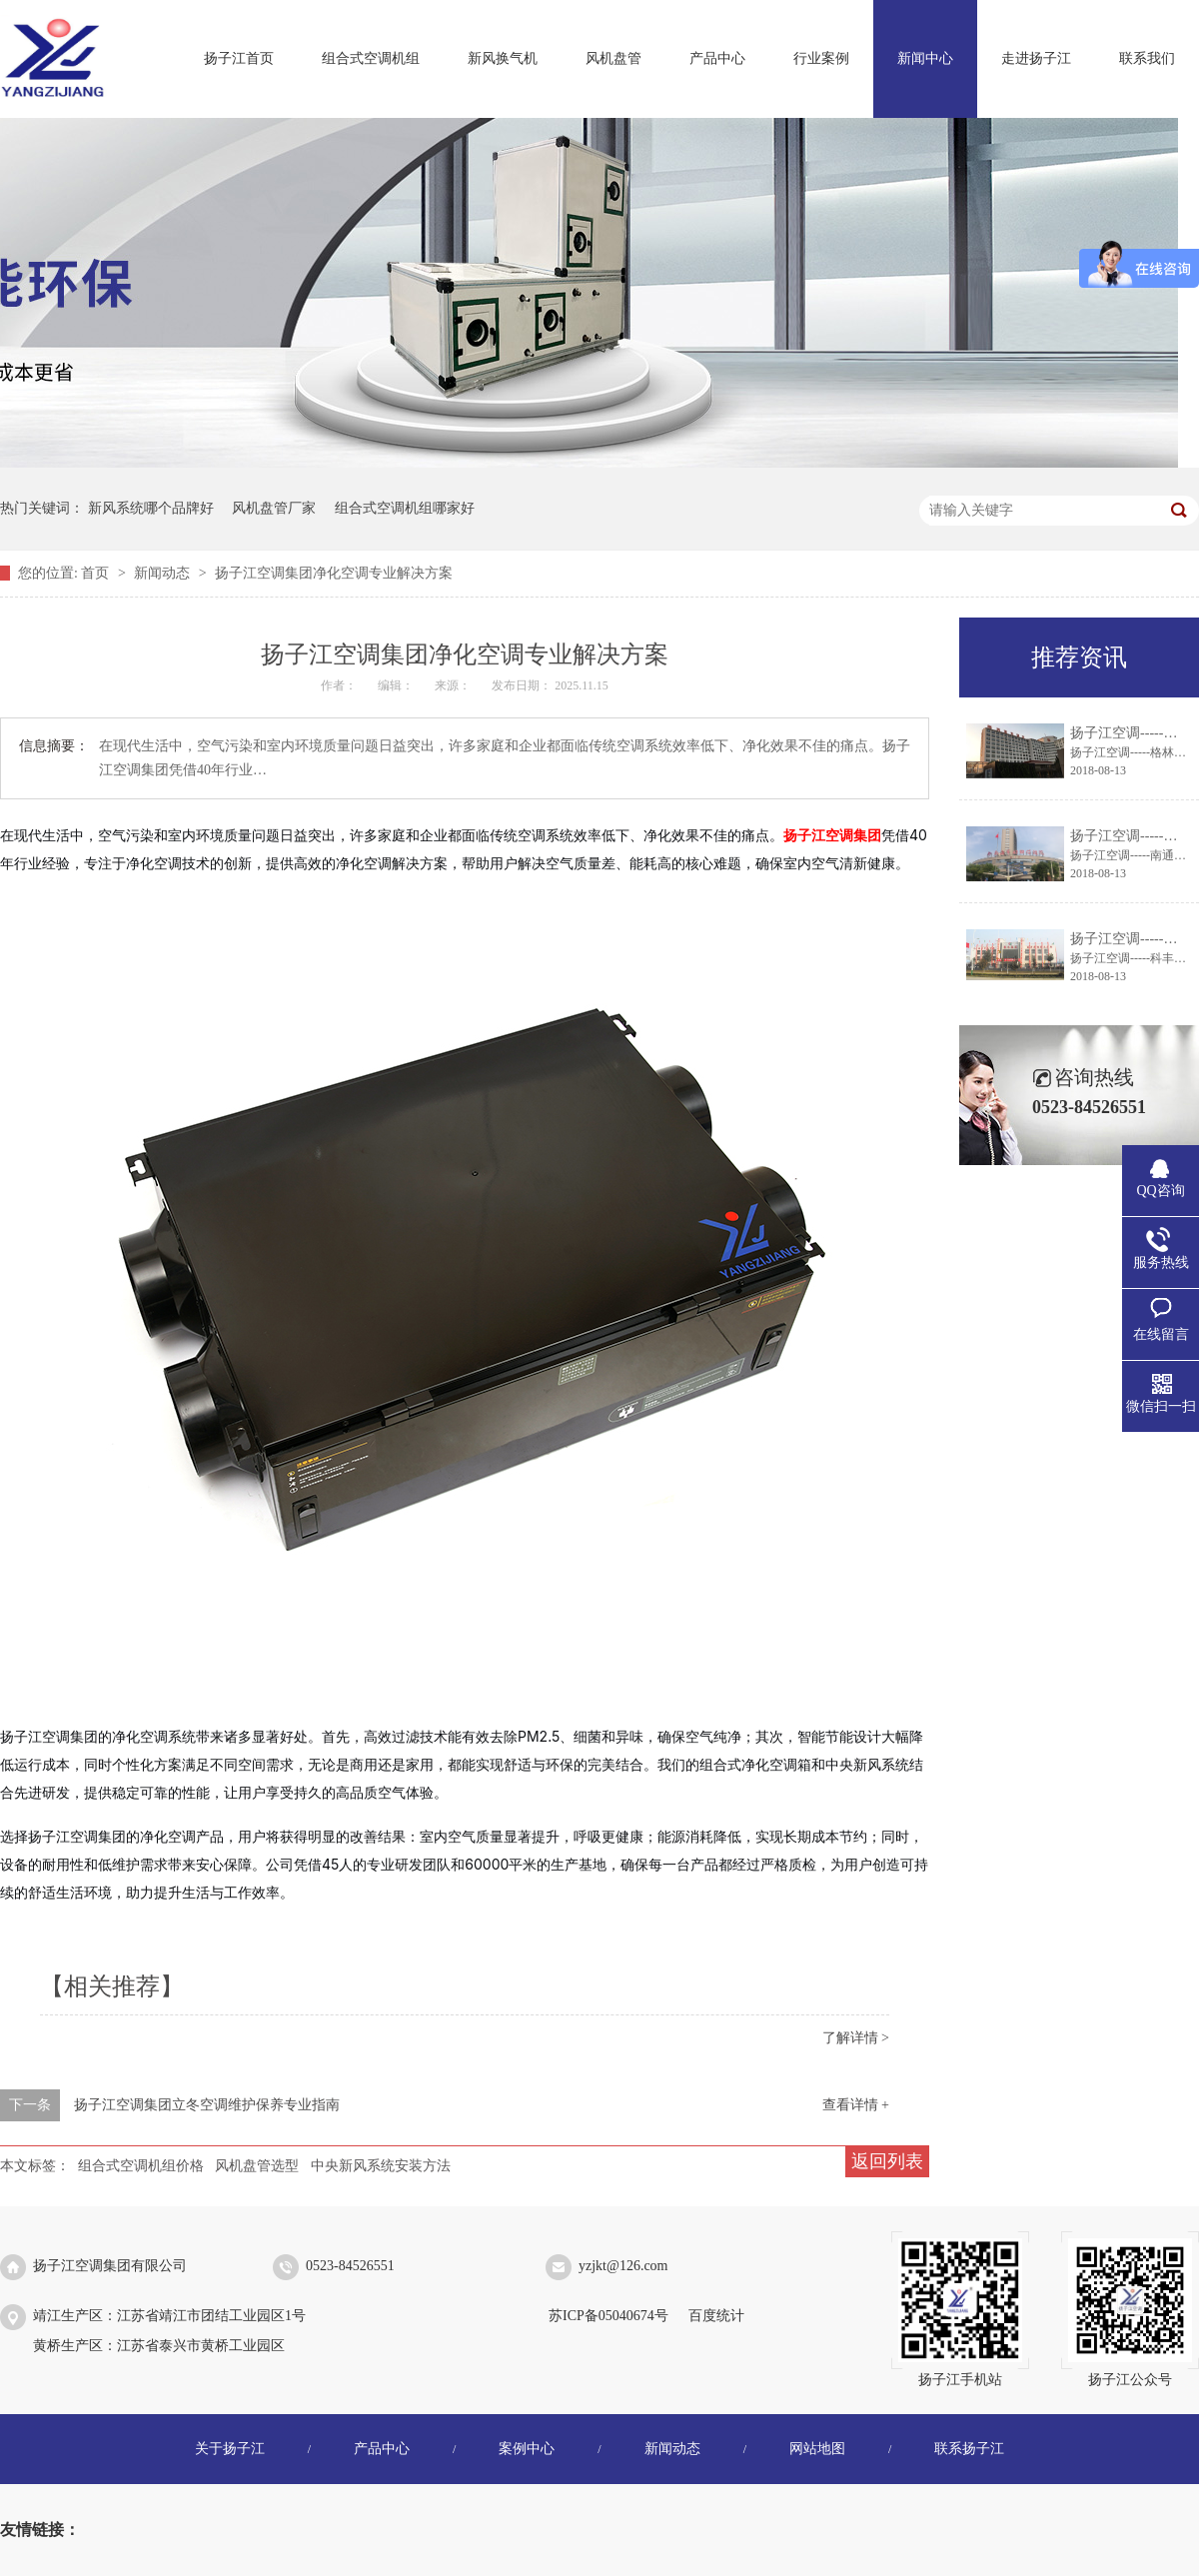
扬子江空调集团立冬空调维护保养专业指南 (207, 2104)
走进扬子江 (1036, 58)
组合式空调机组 (371, 58)
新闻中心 (925, 58)
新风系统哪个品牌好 (151, 508)
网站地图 (817, 2448)
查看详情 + (855, 2104)
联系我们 (1147, 58)
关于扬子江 (230, 2448)
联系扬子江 (969, 2448)
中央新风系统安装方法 (381, 2165)
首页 (97, 573)
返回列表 (887, 2161)
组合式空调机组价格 (141, 2165)
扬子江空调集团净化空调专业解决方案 (334, 573)
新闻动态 (164, 573)
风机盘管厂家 (274, 508)
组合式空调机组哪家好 (405, 508)
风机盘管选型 (257, 2165)
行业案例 (821, 58)
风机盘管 (613, 58)
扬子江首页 (239, 58)
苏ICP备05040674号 (608, 2315)
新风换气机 (503, 58)
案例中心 (527, 2448)
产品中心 (717, 58)
